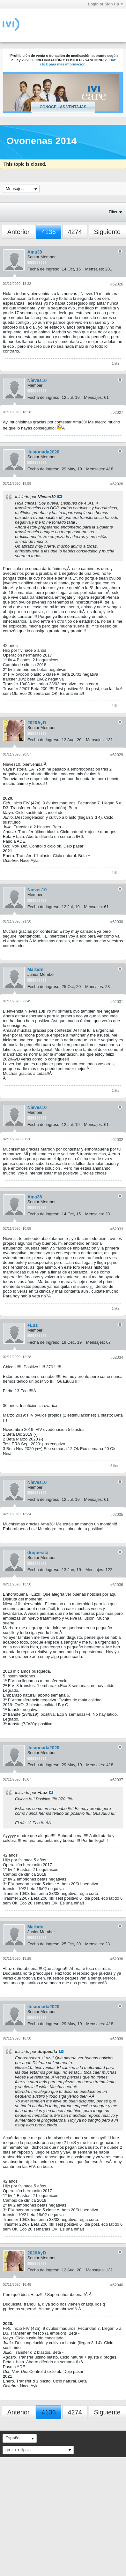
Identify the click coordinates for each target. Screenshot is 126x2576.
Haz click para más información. (78, 62)
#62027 (116, 412)
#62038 (116, 1959)
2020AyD (36, 722)
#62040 (116, 2285)
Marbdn (35, 969)
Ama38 (34, 252)
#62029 (116, 755)
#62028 (116, 484)
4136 (48, 231)
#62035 (116, 1514)
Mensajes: (94, 269)
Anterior (18, 231)
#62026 (116, 284)
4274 (75, 231)
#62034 (116, 1357)
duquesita (37, 1552)
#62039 (116, 2039)
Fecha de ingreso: (44, 269)
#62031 (116, 1001)
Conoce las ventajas (63, 107)
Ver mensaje (59, 496)
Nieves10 (37, 380)
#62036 (116, 1585)
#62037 (116, 1780)
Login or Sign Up (105, 4)
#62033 (116, 1229)
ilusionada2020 (43, 451)
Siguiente (107, 231)
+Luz (32, 1325)
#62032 (116, 1139)
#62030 (116, 922)
